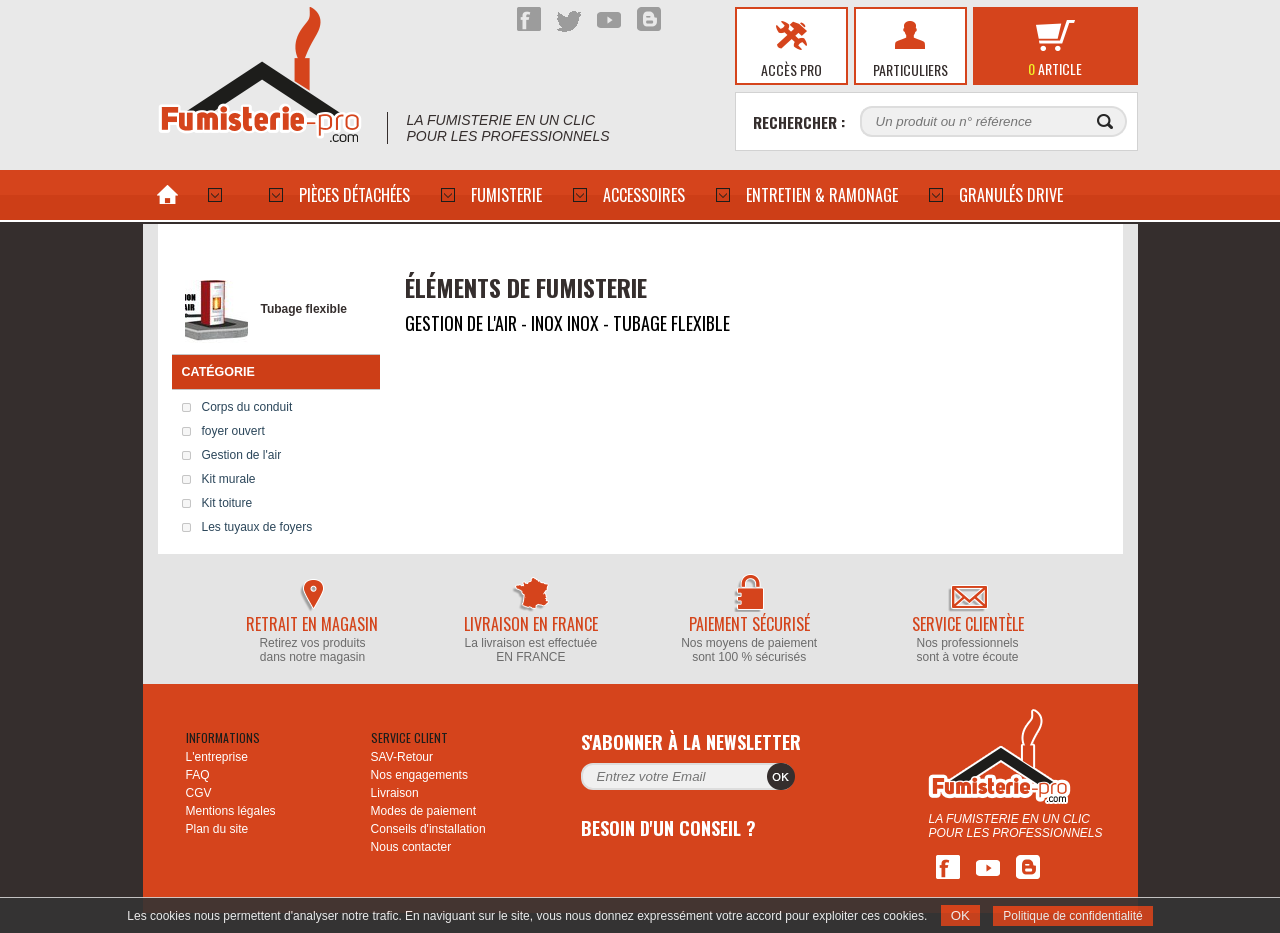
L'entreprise (217, 757)
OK (960, 915)
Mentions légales (231, 811)
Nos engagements (419, 775)
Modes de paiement (423, 811)
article (1055, 68)
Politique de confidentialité (1072, 916)
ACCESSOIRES (644, 195)
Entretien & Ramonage (822, 195)
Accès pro (791, 69)
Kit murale (229, 479)
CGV (199, 793)
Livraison (395, 793)
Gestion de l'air (242, 455)
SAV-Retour (402, 757)
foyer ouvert (233, 431)
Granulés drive (1011, 195)
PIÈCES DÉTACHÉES (354, 195)
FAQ (198, 775)
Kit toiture (227, 503)
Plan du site (217, 829)
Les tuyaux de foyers (257, 527)
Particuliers (910, 69)
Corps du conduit (247, 407)
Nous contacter (411, 847)
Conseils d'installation (428, 829)
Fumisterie (506, 195)
